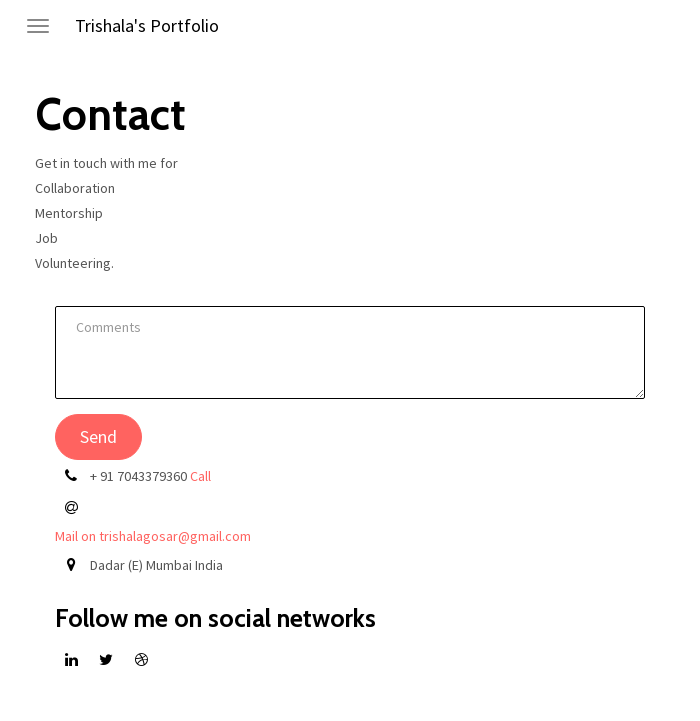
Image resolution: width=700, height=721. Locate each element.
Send (98, 436)
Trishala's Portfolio (147, 25)
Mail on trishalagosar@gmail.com (153, 536)
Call (200, 476)
